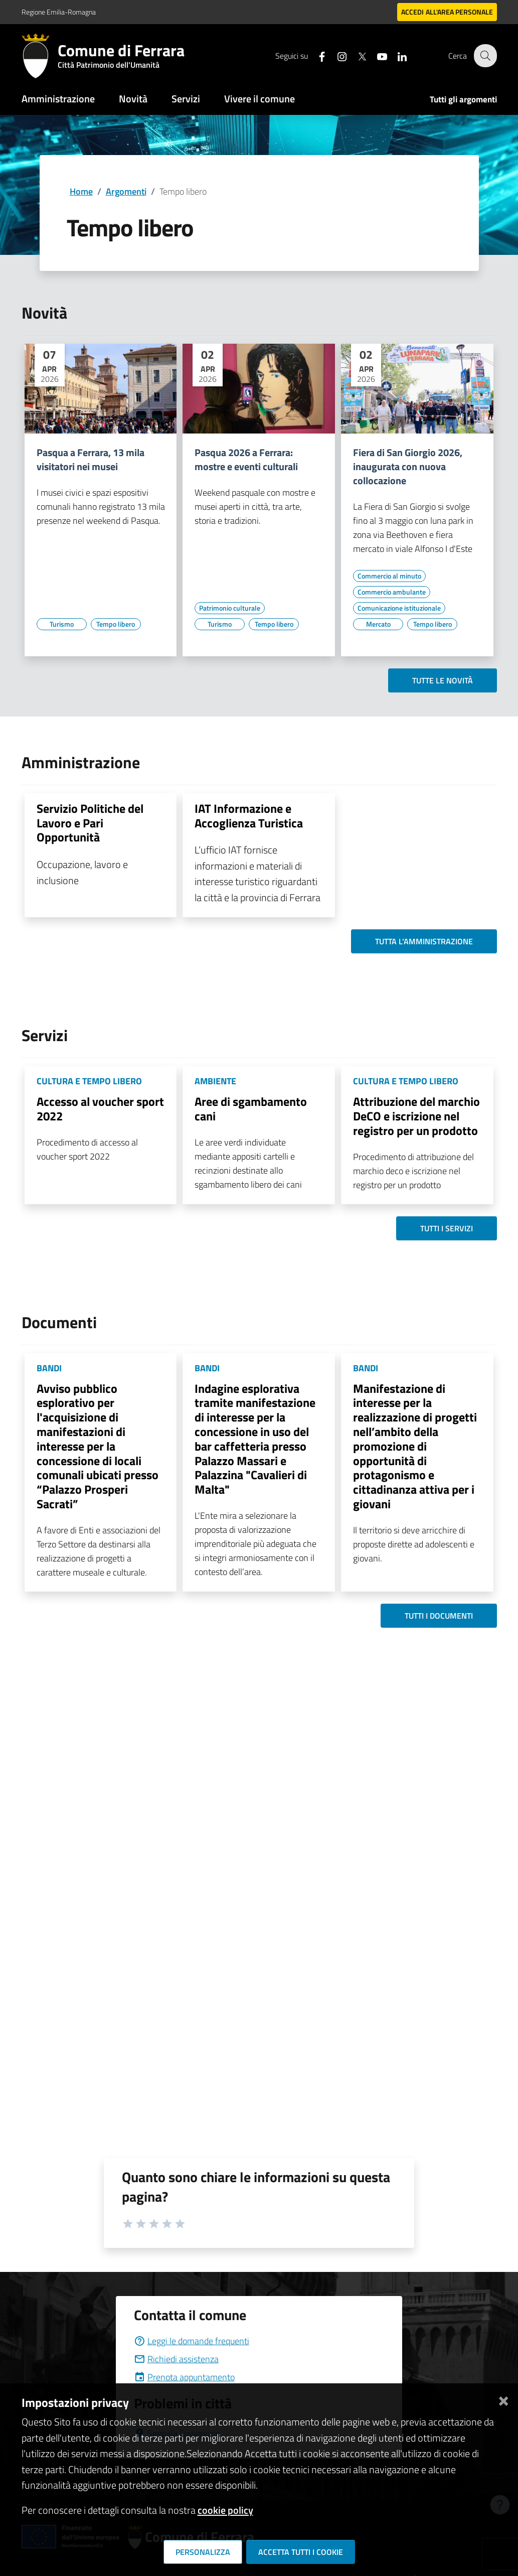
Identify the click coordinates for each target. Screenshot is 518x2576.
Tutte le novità (442, 680)
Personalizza (203, 2552)
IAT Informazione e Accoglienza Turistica (249, 815)
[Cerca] (485, 56)
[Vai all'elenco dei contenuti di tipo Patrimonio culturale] (230, 608)
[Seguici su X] (356, 55)
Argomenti (126, 191)
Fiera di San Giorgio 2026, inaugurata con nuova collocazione (407, 467)
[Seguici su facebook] (316, 55)
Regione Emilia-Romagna (59, 12)
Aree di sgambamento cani (251, 1108)
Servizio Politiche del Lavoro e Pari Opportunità (90, 822)
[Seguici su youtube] (376, 55)
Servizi (185, 98)
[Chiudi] (503, 2398)
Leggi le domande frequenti (191, 2341)
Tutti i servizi (446, 1228)
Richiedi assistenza (176, 2359)
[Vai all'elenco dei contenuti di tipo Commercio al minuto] (389, 576)
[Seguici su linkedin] (396, 55)
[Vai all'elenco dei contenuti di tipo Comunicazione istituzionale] (399, 608)
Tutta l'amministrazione (424, 941)
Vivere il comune (259, 98)
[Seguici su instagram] (336, 55)
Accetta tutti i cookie (300, 2552)
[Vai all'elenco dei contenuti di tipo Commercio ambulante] (391, 592)
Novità (133, 98)
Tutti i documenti (439, 1616)
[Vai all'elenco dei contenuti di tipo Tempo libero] (116, 624)
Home (81, 191)
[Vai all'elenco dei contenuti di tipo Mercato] (378, 624)
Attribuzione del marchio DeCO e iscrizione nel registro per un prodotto (416, 1115)
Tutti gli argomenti (463, 99)
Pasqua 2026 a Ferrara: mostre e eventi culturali (246, 460)
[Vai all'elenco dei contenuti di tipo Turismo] (62, 624)
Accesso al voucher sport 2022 (100, 1108)
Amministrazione (58, 98)
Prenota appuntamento (184, 2377)
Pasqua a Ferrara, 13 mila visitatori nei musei (90, 460)
